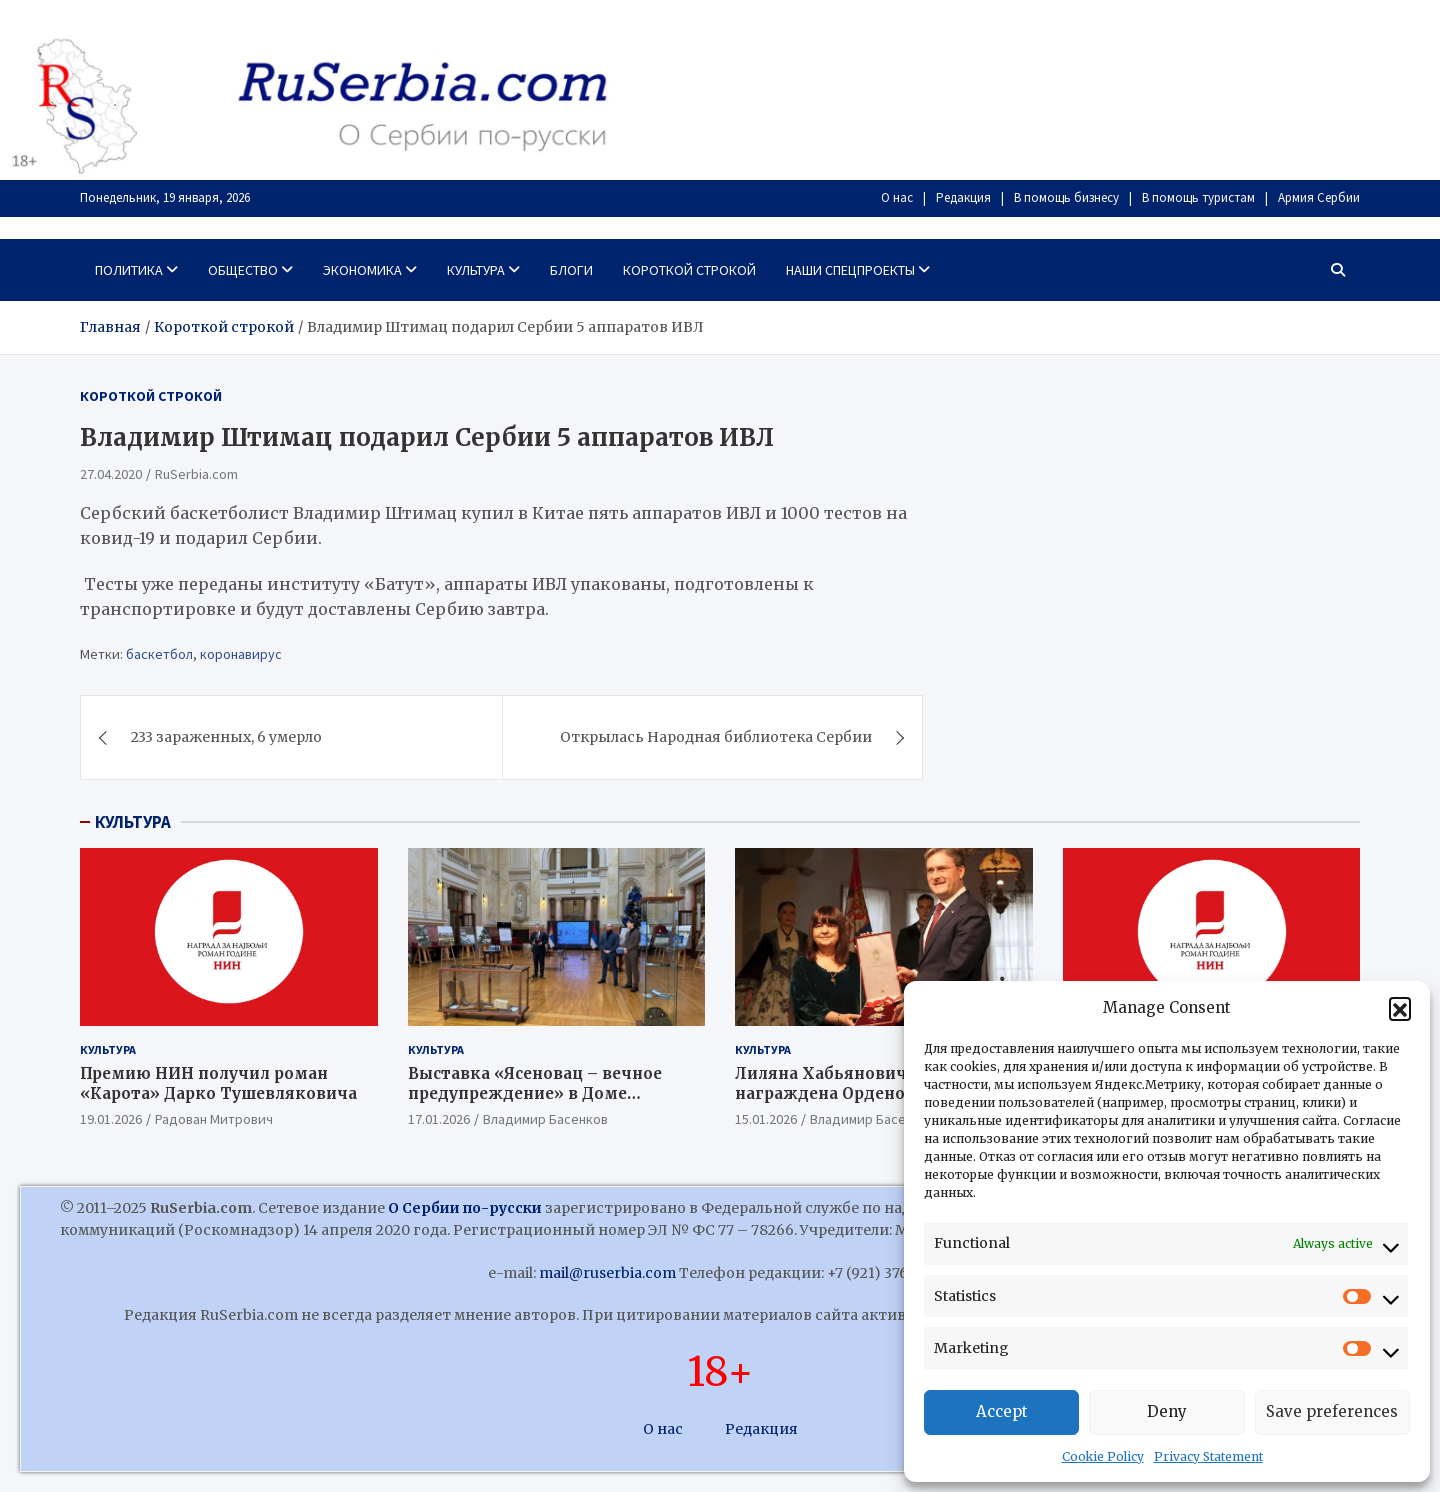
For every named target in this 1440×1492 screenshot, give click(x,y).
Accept (1002, 1411)
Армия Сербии (1319, 197)
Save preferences (1332, 1411)
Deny (1167, 1411)
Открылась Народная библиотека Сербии (716, 737)
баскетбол (159, 654)
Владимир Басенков (545, 1119)
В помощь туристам (1198, 197)
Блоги (571, 270)
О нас (897, 197)
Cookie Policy (1103, 1456)
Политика (129, 270)
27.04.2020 (111, 474)
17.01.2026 (439, 1119)
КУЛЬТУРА (133, 822)
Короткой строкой (689, 270)
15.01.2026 (766, 1119)
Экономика (362, 270)
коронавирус (241, 654)
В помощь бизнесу (1066, 197)
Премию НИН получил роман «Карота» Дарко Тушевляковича (218, 1083)
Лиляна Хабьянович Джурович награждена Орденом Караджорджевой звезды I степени (867, 1103)
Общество (243, 270)
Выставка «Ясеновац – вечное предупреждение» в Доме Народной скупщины (535, 1093)
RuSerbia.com (196, 474)
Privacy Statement (1208, 1456)
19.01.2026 (111, 1119)
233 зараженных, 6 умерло (226, 737)
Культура (476, 270)
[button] (1400, 1008)
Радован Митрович (214, 1119)
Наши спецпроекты (850, 270)
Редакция (963, 197)
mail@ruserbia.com (607, 1273)
